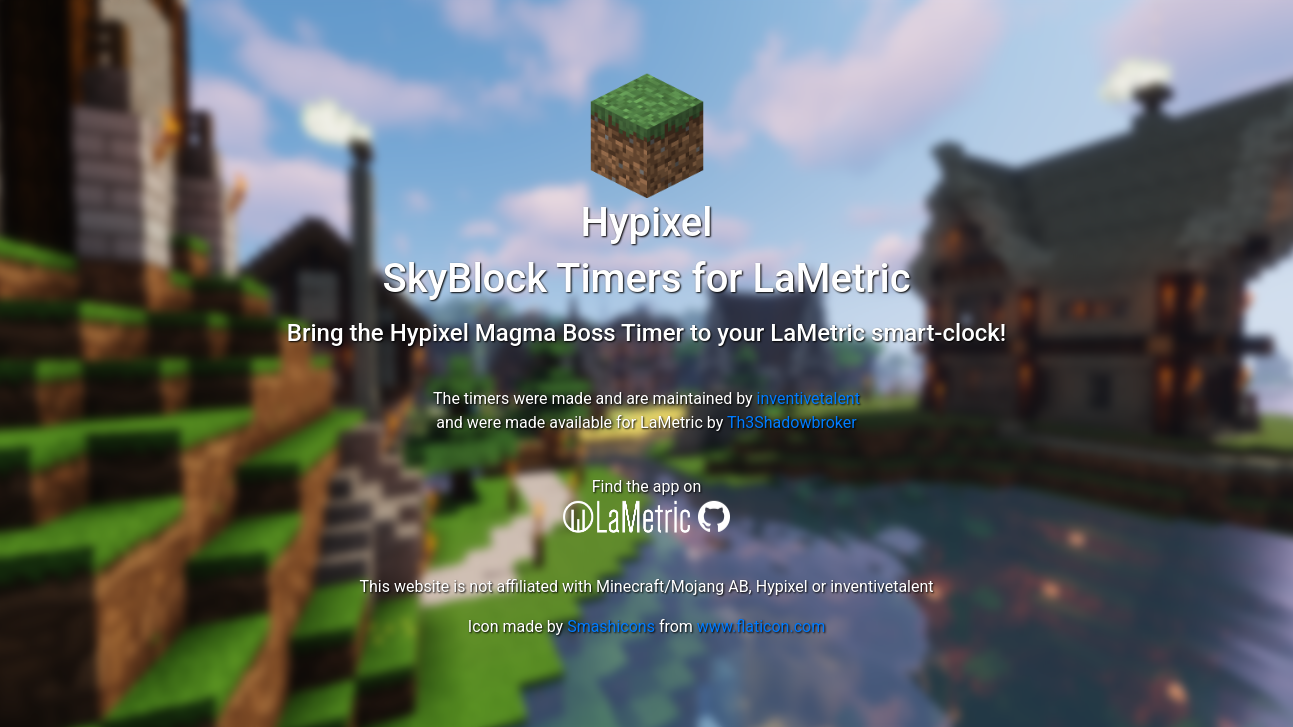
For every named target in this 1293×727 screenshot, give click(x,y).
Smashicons (611, 626)
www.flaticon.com (761, 626)
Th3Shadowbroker (792, 422)
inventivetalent (808, 398)
